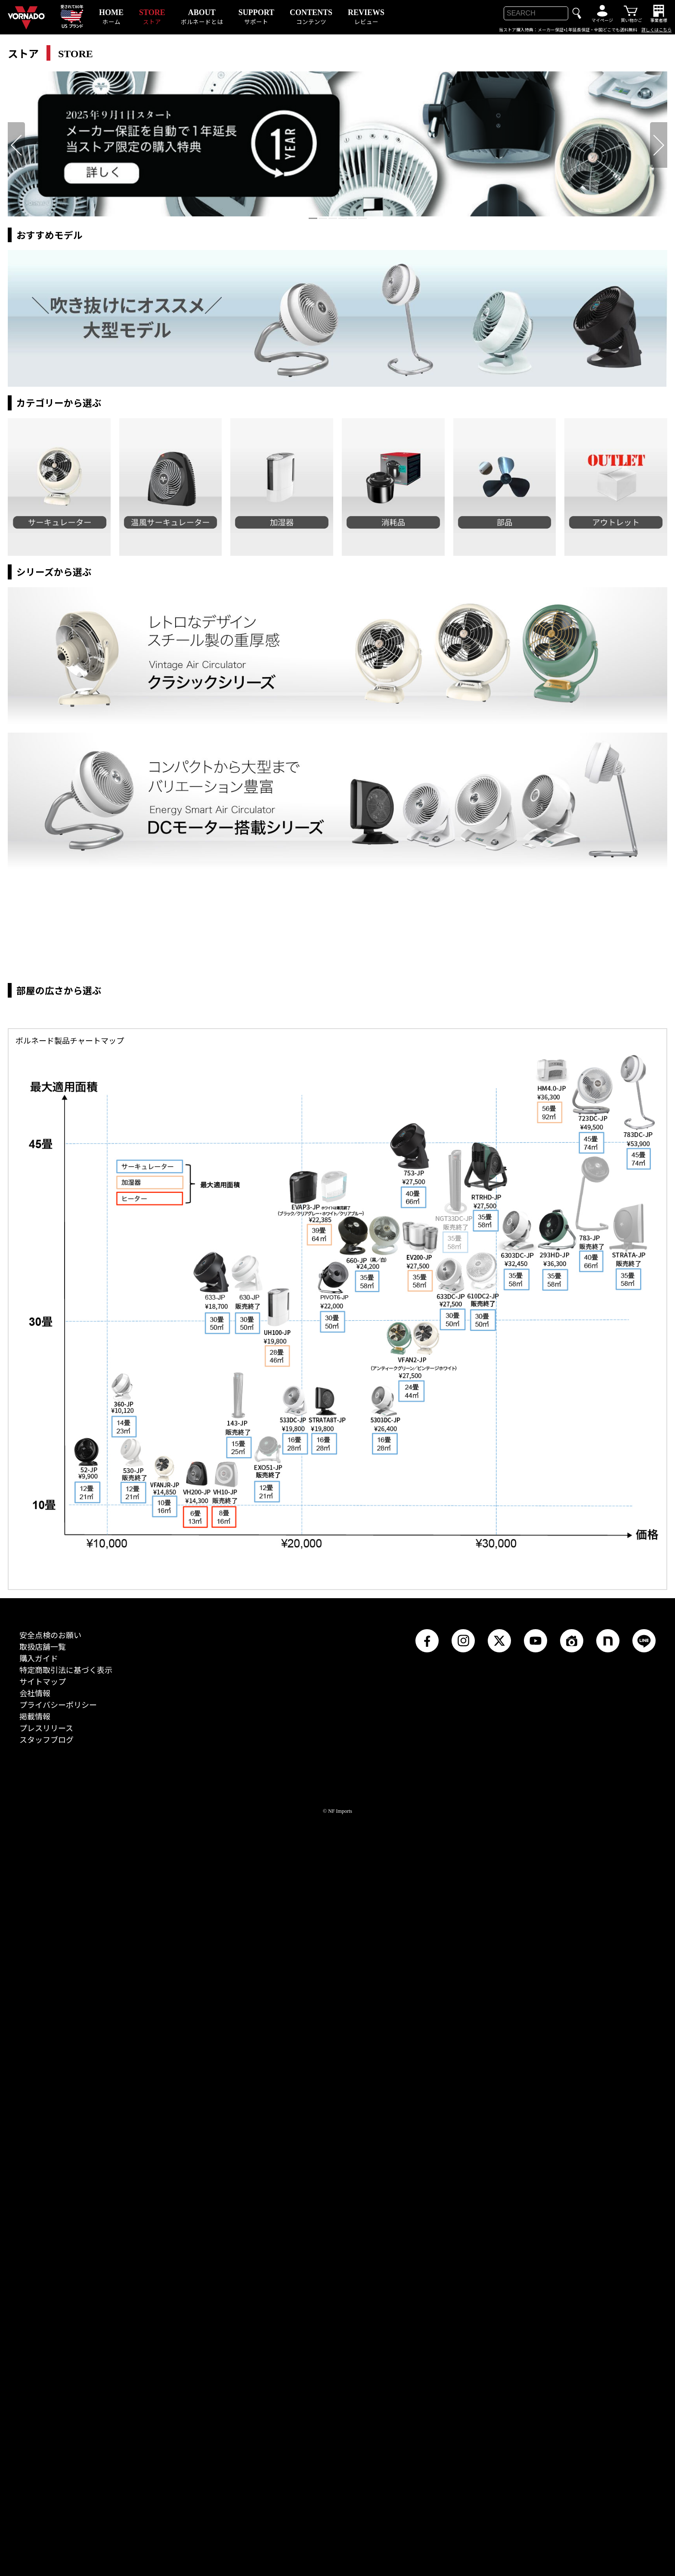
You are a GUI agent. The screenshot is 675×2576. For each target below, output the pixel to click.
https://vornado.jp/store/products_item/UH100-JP (278, 2042)
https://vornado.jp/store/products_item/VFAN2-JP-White (435, 2077)
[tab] (313, 218)
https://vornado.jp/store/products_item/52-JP (87, 2193)
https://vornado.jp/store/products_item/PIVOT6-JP (333, 2015)
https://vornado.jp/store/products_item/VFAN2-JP (390, 2077)
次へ (658, 128)
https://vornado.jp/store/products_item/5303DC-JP (384, 2139)
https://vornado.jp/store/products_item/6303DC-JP (517, 1960)
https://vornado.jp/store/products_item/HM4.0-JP (551, 1812)
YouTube (532, 2381)
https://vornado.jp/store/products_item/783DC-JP (636, 1811)
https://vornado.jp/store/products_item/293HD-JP (556, 1963)
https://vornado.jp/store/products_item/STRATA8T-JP (329, 2141)
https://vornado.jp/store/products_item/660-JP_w (384, 1969)
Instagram (461, 2381)
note (600, 2381)
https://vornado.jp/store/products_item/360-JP (124, 2129)
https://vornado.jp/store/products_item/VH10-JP (226, 2217)
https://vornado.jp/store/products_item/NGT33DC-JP (455, 1903)
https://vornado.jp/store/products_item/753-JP (412, 1877)
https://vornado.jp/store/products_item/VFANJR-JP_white (164, 2209)
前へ (15, 128)
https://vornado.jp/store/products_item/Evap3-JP (321, 1924)
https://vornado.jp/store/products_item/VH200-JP (196, 2217)
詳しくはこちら (656, 30)
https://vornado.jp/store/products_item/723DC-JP (593, 1817)
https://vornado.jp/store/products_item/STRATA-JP (630, 1956)
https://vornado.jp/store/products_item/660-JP (352, 1969)
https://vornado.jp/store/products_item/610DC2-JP (482, 2010)
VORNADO (17, 9)
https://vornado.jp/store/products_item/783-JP (593, 1913)
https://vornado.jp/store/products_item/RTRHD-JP (486, 1895)
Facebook (423, 2381)
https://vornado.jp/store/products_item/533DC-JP (294, 2140)
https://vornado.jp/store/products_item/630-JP (248, 2005)
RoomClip (569, 2381)
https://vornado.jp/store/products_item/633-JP (213, 2006)
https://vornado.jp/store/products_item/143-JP (239, 2126)
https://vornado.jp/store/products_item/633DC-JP (450, 2010)
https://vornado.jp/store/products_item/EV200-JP (419, 1976)
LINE (636, 2381)
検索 (577, 13)
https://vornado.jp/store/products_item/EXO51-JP (267, 2192)
